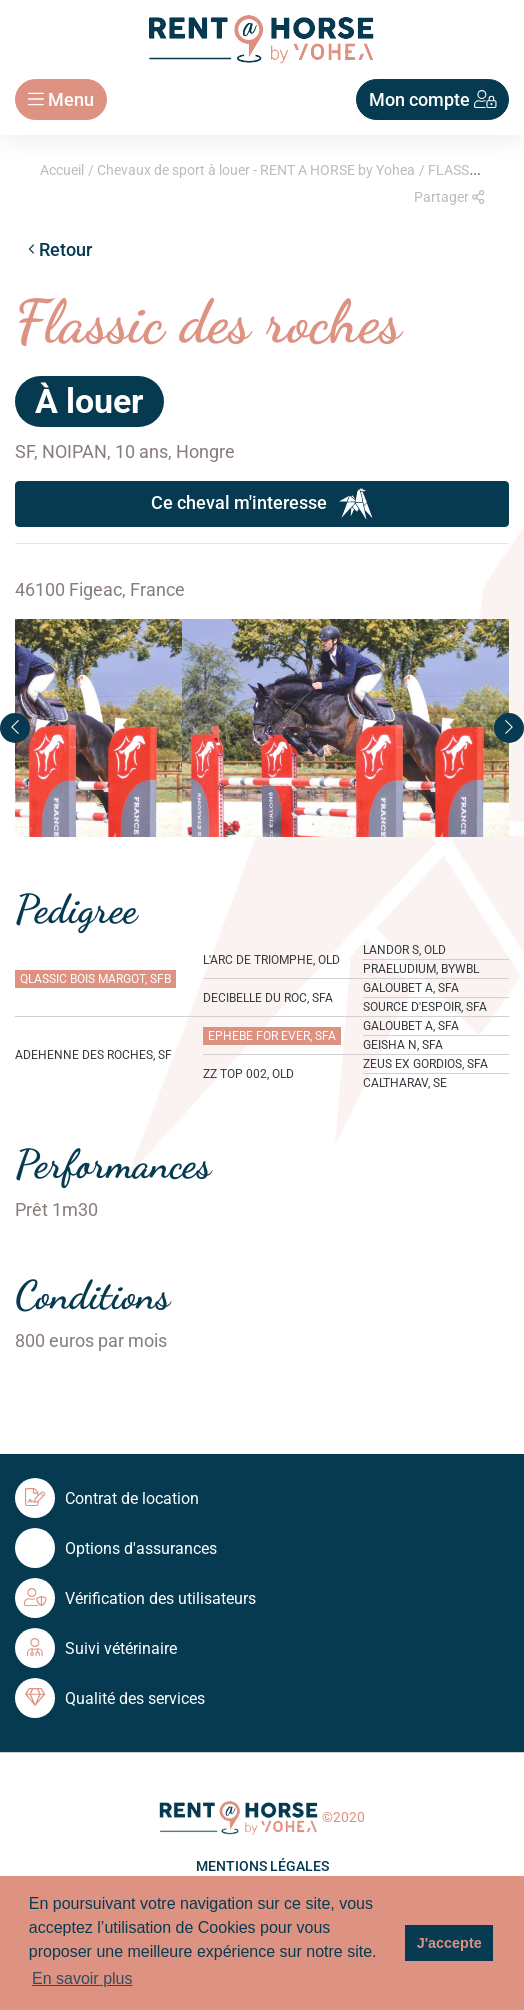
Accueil (62, 170)
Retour (60, 249)
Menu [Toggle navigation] (61, 99)
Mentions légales (262, 1866)
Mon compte (433, 99)
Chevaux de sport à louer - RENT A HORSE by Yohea (256, 170)
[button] (15, 728)
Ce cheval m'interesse (262, 504)
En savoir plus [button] (82, 1978)
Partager (449, 197)
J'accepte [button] (449, 1943)
